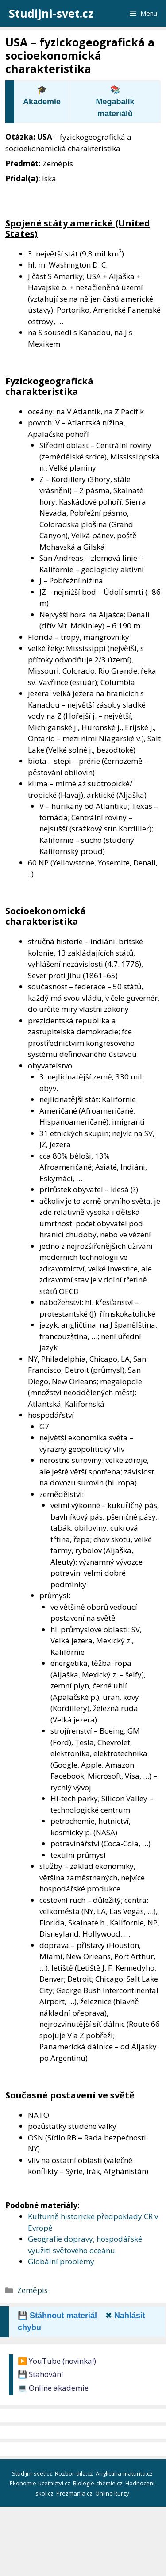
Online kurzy (113, 2493)
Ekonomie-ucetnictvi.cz (41, 2483)
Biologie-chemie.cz (98, 2483)
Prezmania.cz (75, 2493)
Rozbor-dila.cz (74, 2473)
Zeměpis (32, 2290)
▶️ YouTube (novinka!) (57, 2361)
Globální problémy (61, 2261)
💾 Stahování (40, 2374)
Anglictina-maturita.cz (125, 2473)
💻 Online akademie (53, 2388)
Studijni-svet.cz (51, 13)
